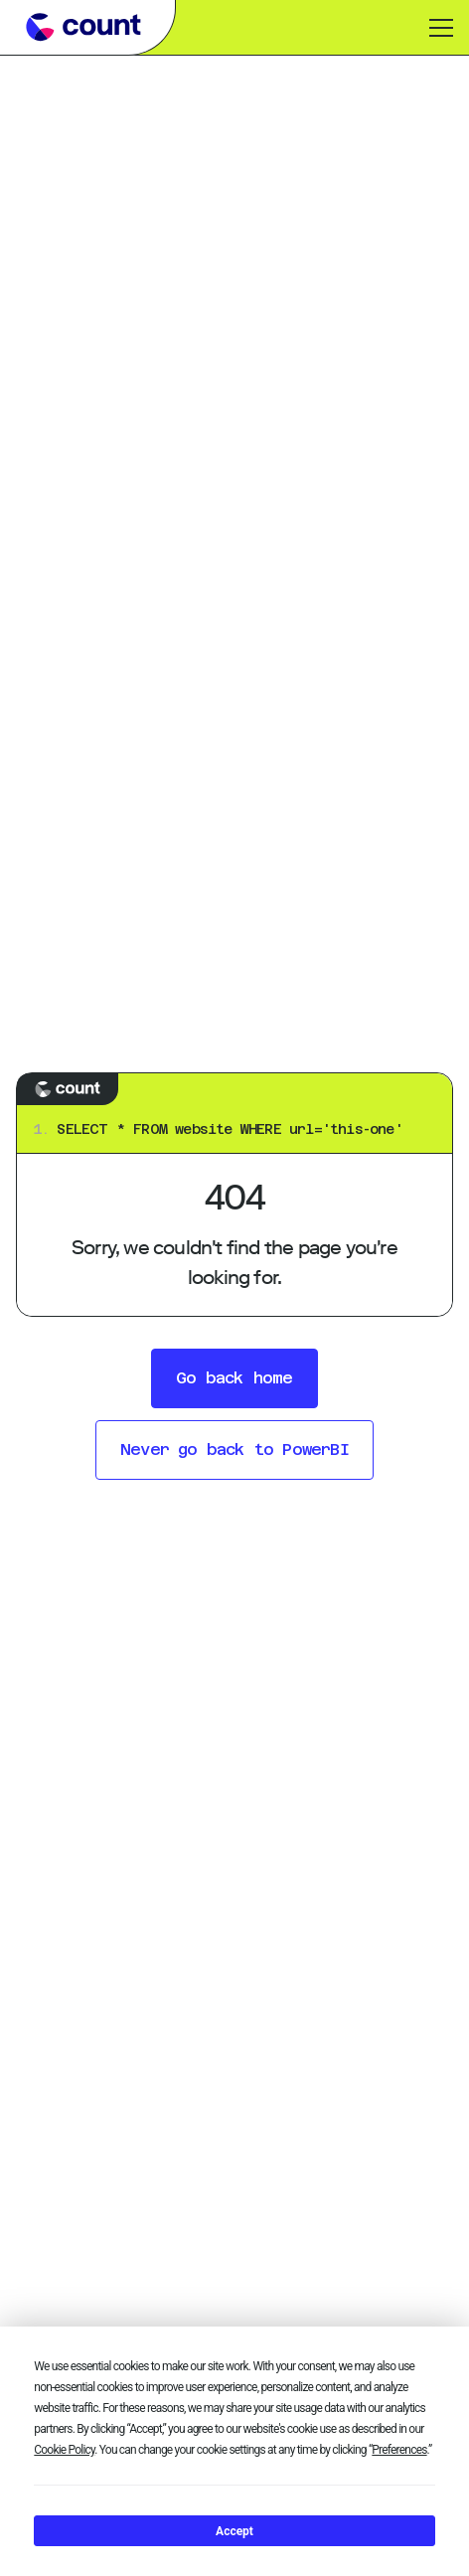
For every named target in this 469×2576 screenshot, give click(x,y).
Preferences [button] (399, 2450)
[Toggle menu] (441, 28)
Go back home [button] (234, 1377)
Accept (234, 2531)
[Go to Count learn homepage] (83, 27)
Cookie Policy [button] (64, 2450)
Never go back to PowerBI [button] (234, 1449)
